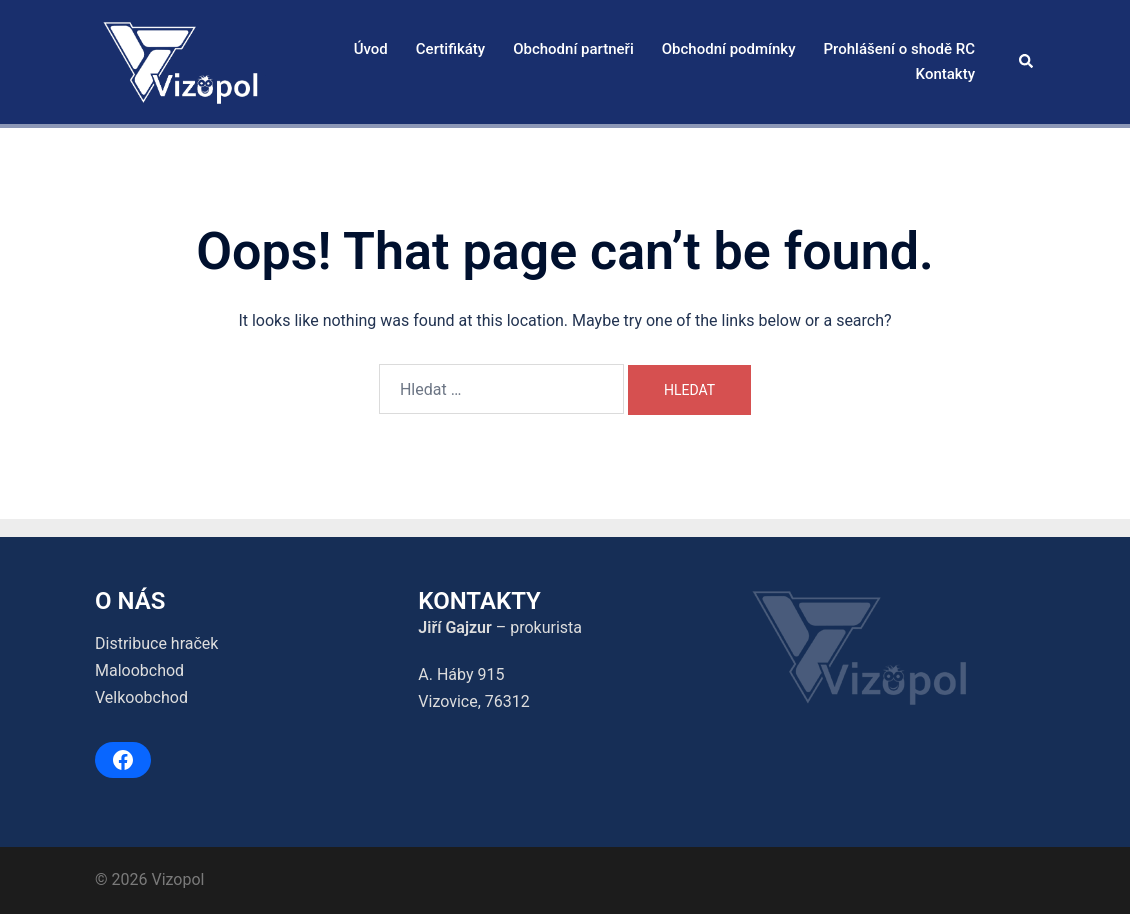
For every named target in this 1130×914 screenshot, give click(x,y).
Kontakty (945, 74)
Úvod (371, 49)
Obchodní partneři (573, 49)
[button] (1027, 62)
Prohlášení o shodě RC (899, 49)
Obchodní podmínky (729, 49)
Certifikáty (450, 49)
